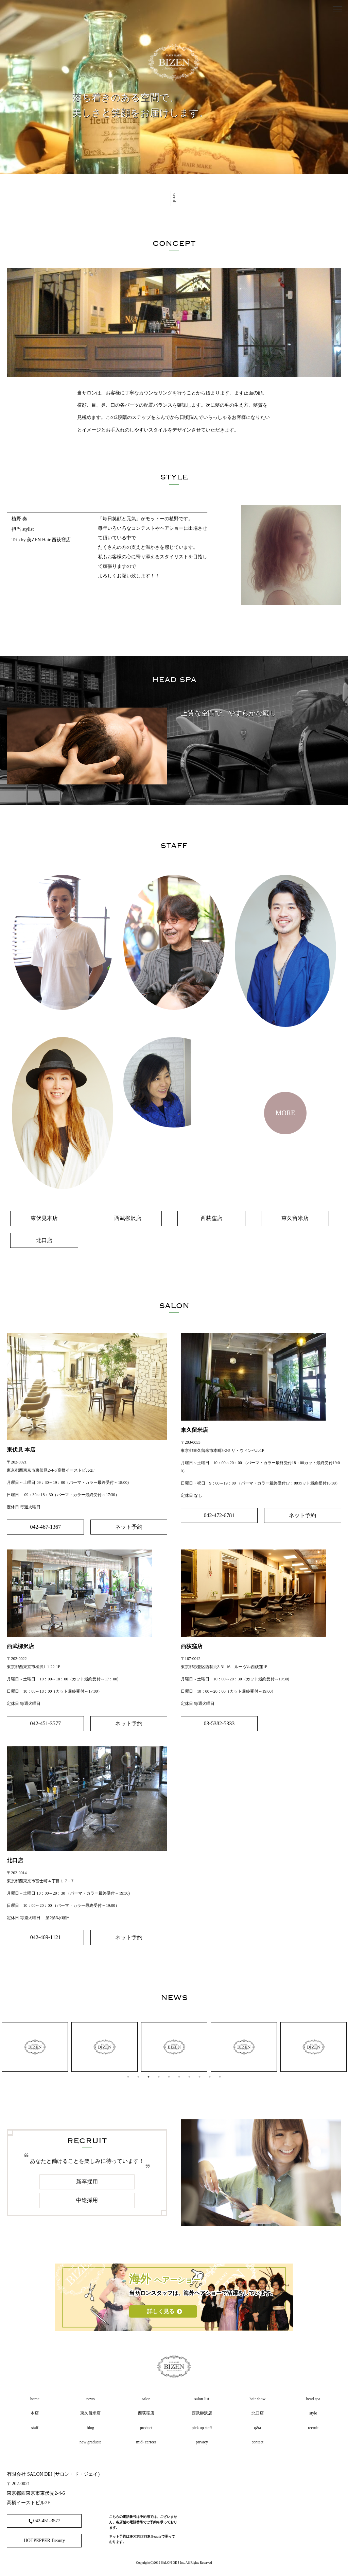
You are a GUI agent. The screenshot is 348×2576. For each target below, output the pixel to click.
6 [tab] (179, 2076)
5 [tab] (169, 2076)
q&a (257, 2427)
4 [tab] (158, 2076)
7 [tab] (189, 2076)
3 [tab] (148, 2076)
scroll (174, 200)
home (34, 2398)
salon (146, 2398)
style (313, 2413)
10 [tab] (219, 2076)
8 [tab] (199, 2076)
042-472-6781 (219, 1515)
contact (257, 2442)
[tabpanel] (35, 2047)
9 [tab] (209, 2076)
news (90, 2398)
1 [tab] (128, 2076)
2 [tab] (138, 2076)
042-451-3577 (45, 1723)
